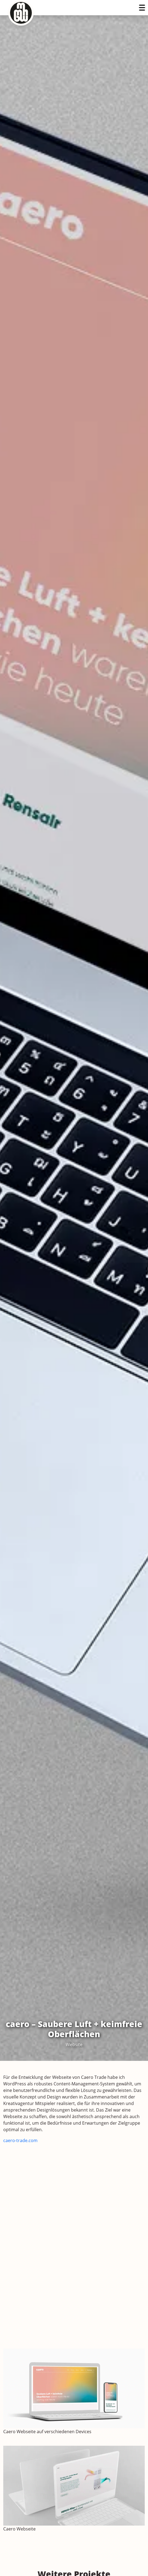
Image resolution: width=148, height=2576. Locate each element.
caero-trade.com (20, 2140)
